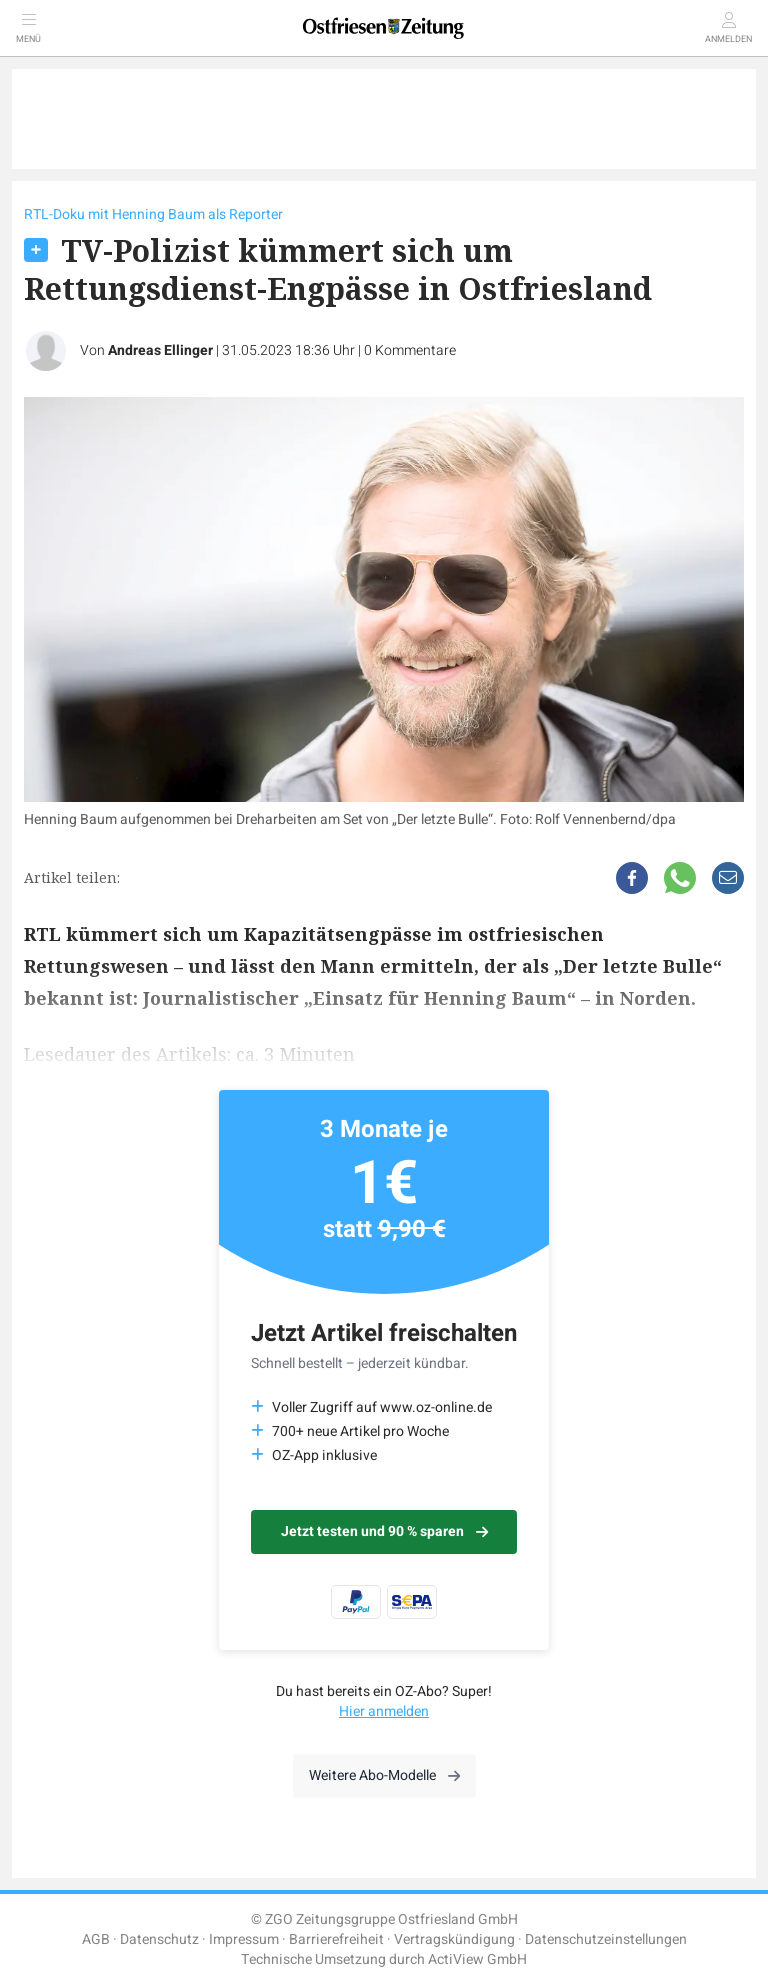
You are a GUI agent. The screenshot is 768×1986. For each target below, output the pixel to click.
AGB (96, 1939)
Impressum (244, 1939)
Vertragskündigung (454, 1939)
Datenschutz (159, 1939)
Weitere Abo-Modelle (384, 1775)
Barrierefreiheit (336, 1939)
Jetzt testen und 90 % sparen (384, 1531)
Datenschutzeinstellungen (606, 1939)
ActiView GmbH (477, 1959)
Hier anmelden (384, 1711)
